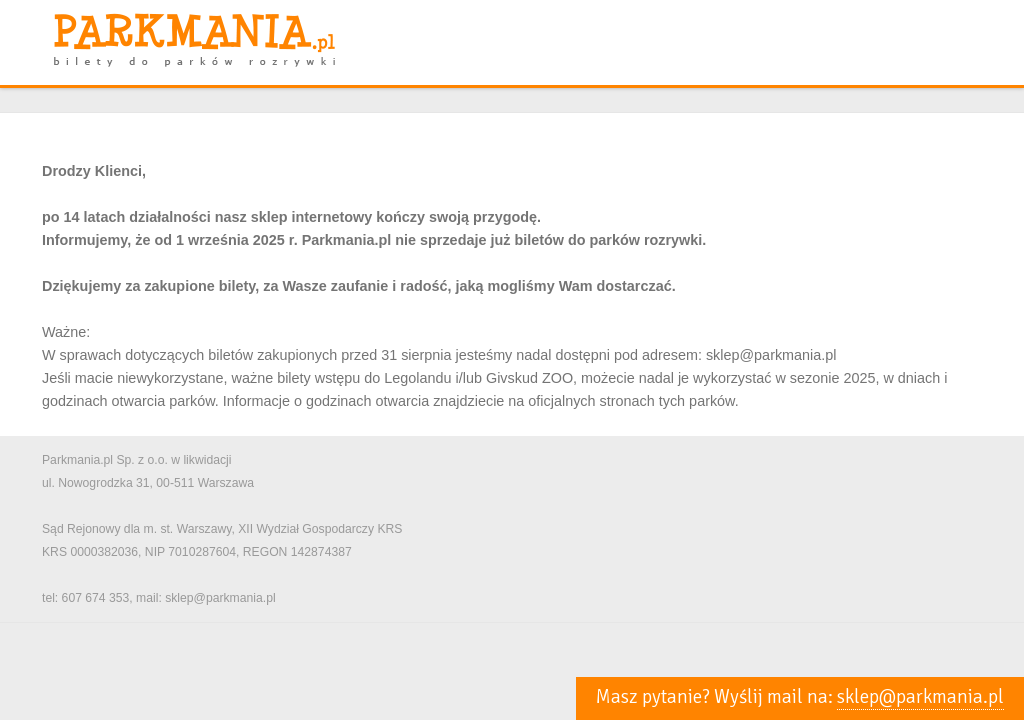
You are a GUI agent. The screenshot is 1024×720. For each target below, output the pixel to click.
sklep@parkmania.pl (920, 697)
